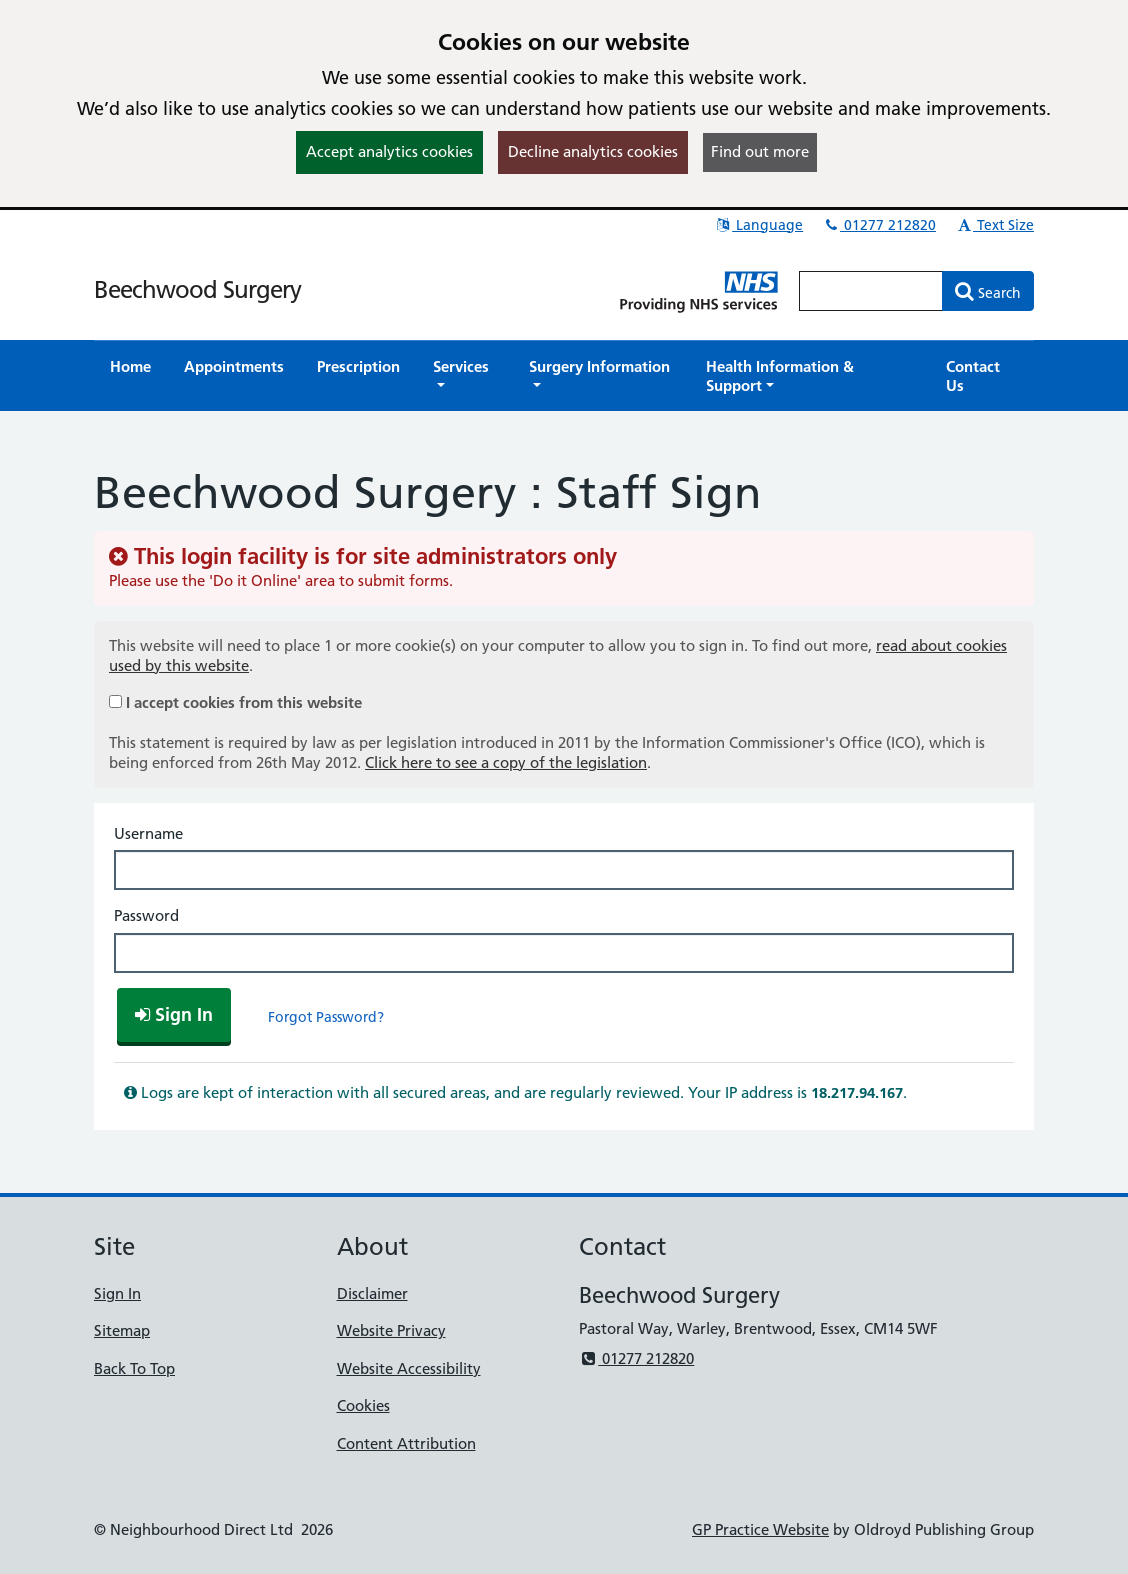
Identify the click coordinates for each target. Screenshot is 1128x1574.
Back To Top (134, 1368)
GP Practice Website (760, 1529)
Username (148, 833)
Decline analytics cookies (593, 151)
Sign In (117, 1293)
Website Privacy (391, 1330)
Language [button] (758, 225)
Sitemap (122, 1330)
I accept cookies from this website (244, 702)
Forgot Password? (326, 1017)
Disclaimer (372, 1293)
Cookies (363, 1405)
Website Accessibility (409, 1368)
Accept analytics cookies (389, 151)
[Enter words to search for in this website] (871, 291)
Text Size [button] (994, 225)
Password (146, 915)
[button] (464, 376)
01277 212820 (879, 225)
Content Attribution (406, 1443)
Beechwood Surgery (197, 289)
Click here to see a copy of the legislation (506, 762)
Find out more (760, 151)
